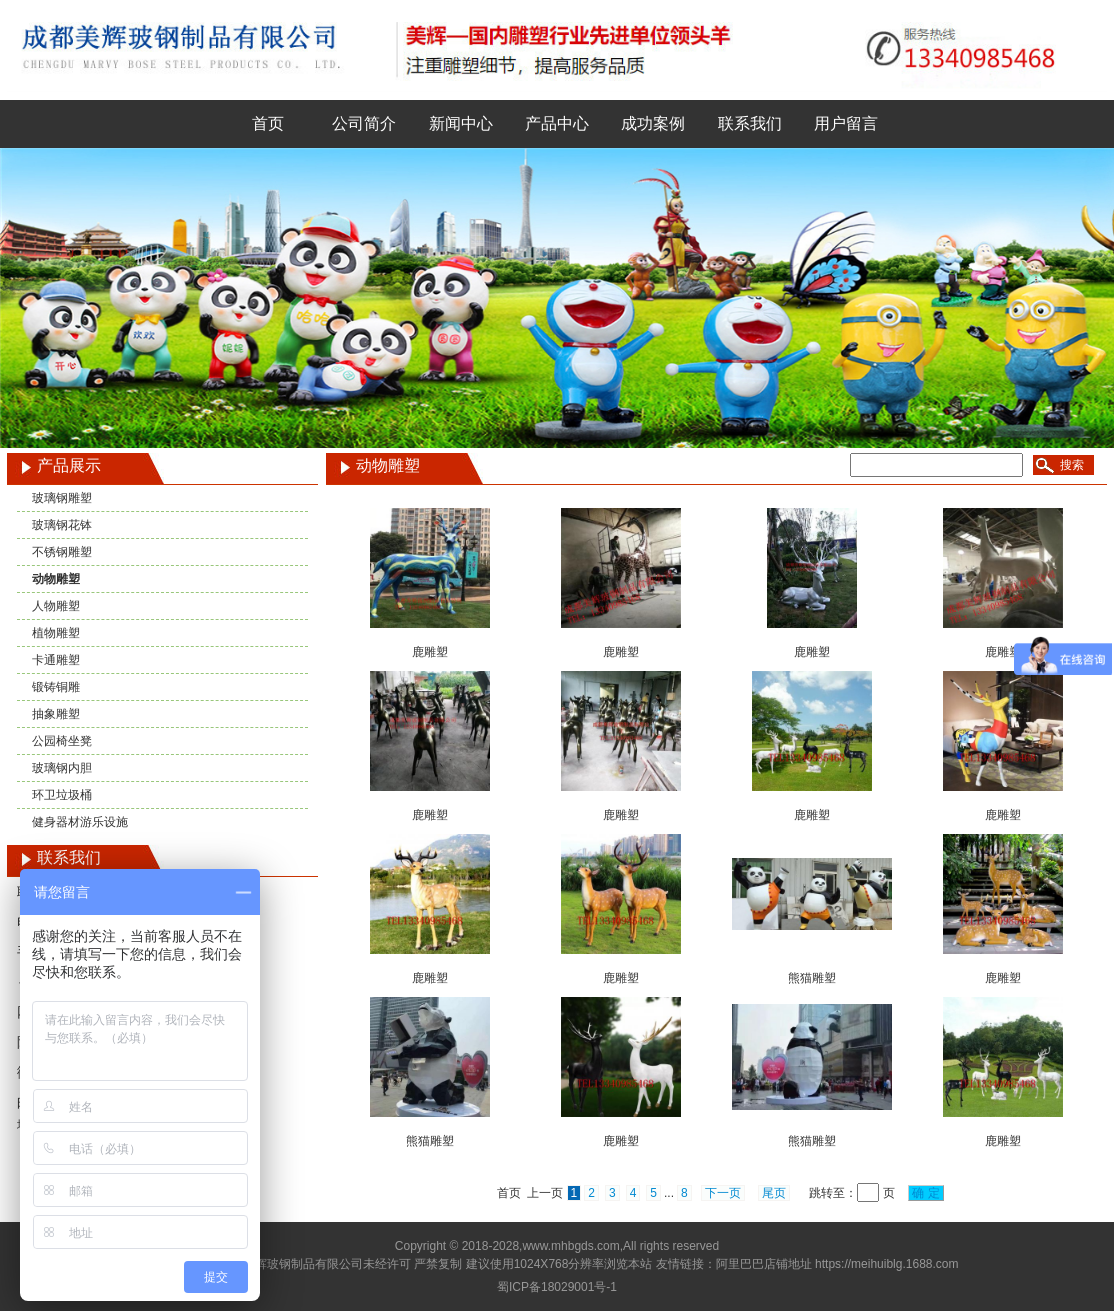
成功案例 (653, 123)
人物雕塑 (56, 606)
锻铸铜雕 (56, 687)
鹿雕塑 (430, 652)
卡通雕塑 (56, 660)
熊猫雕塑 (812, 978)
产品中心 (557, 123)
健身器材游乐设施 (80, 822)
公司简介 (364, 123)
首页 (268, 123)
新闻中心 (461, 123)
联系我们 (750, 123)
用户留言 (846, 123)
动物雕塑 (56, 579)
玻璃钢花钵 (62, 525)
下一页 (723, 1193)
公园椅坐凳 (62, 741)
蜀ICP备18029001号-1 (557, 1287)
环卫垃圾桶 (62, 795)
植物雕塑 (56, 633)
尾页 (774, 1193)
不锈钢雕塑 (62, 552)
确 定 (926, 1193)
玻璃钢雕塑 (62, 498)
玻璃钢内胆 (62, 768)
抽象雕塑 (56, 714)
